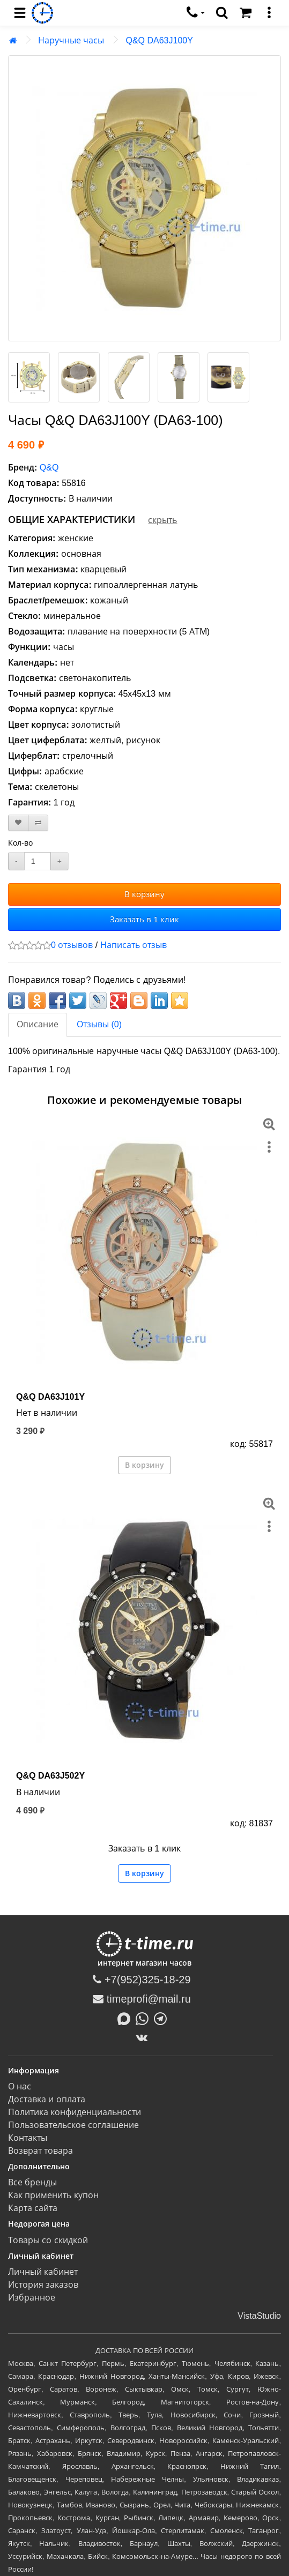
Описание (37, 1024)
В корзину (144, 894)
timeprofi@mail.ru (142, 1999)
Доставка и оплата (46, 2099)
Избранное (31, 2297)
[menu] (20, 13)
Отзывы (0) (99, 1024)
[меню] (269, 13)
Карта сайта (32, 2208)
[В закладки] (18, 823)
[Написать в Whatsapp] (145, 2018)
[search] (222, 13)
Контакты (27, 2137)
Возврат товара (40, 2150)
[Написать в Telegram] (163, 2018)
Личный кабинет (43, 2271)
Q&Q (49, 467)
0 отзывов (72, 945)
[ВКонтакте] (144, 2037)
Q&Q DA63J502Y (50, 1775)
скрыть (162, 520)
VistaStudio (259, 2315)
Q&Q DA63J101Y (50, 1396)
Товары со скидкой (48, 2240)
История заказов (43, 2284)
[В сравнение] (38, 823)
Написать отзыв (133, 945)
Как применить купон (53, 2195)
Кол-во (20, 843)
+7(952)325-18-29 (141, 1979)
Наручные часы (71, 40)
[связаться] (195, 13)
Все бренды (32, 2182)
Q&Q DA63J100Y (158, 40)
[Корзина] (245, 13)
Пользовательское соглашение (73, 2125)
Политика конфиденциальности (74, 2112)
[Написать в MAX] (126, 2018)
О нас (19, 2086)
